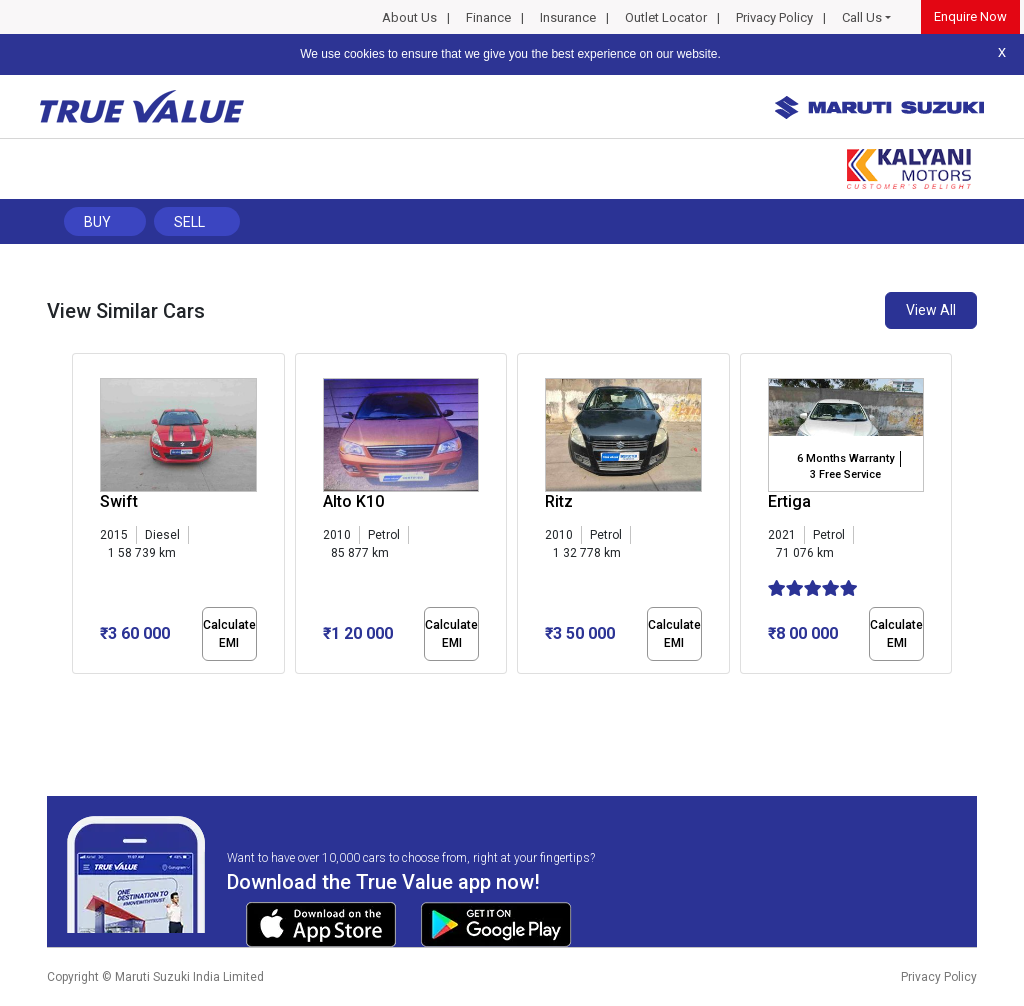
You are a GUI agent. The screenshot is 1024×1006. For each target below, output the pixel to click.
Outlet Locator (666, 17)
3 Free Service (845, 474)
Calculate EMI (229, 634)
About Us (409, 17)
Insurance (568, 17)
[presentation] (82, 518)
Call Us (862, 17)
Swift (119, 501)
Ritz (559, 501)
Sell (189, 222)
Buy (97, 222)
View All (931, 310)
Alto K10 (353, 501)
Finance (488, 17)
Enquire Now (970, 16)
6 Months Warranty (845, 458)
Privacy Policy (774, 17)
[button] (78, 691)
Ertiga (789, 501)
